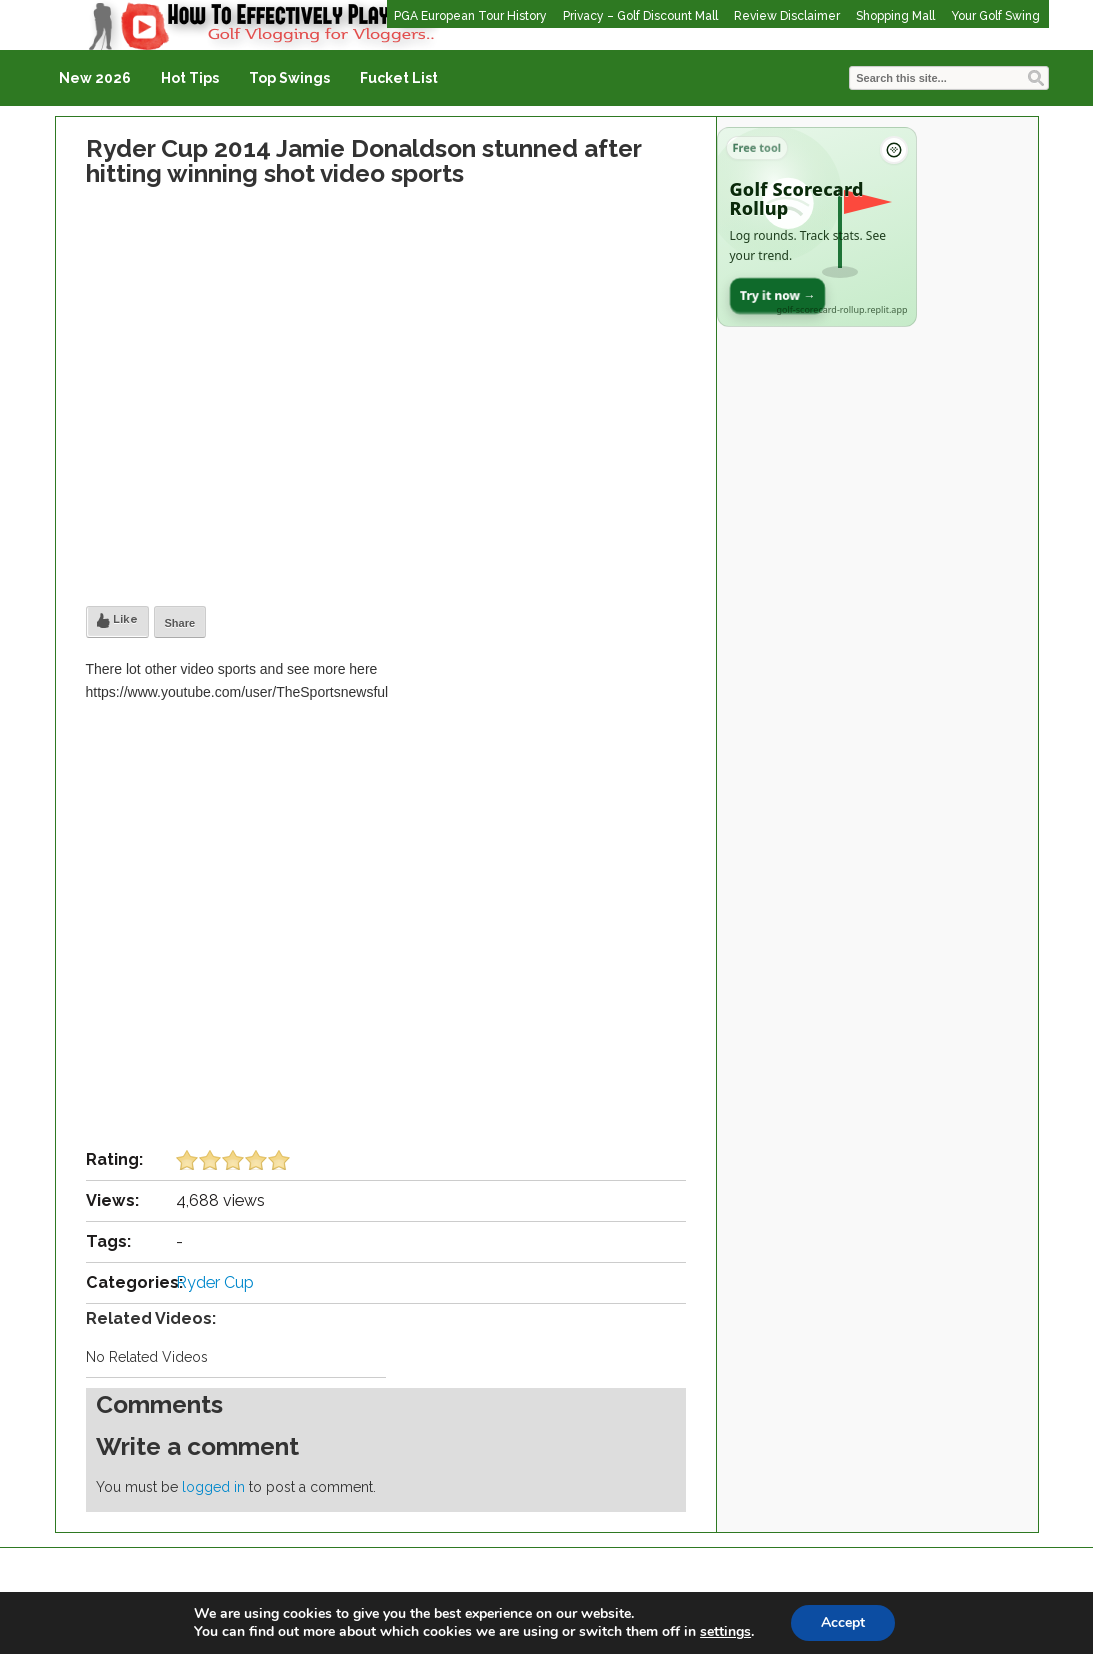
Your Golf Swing (995, 16)
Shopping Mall (895, 16)
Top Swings (289, 78)
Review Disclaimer (787, 16)
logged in (213, 1487)
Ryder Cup (215, 1282)
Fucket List (399, 78)
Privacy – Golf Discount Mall (640, 16)
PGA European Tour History (470, 16)
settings (725, 1632)
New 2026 (95, 78)
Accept (843, 1622)
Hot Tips (190, 78)
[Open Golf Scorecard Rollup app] (817, 227)
